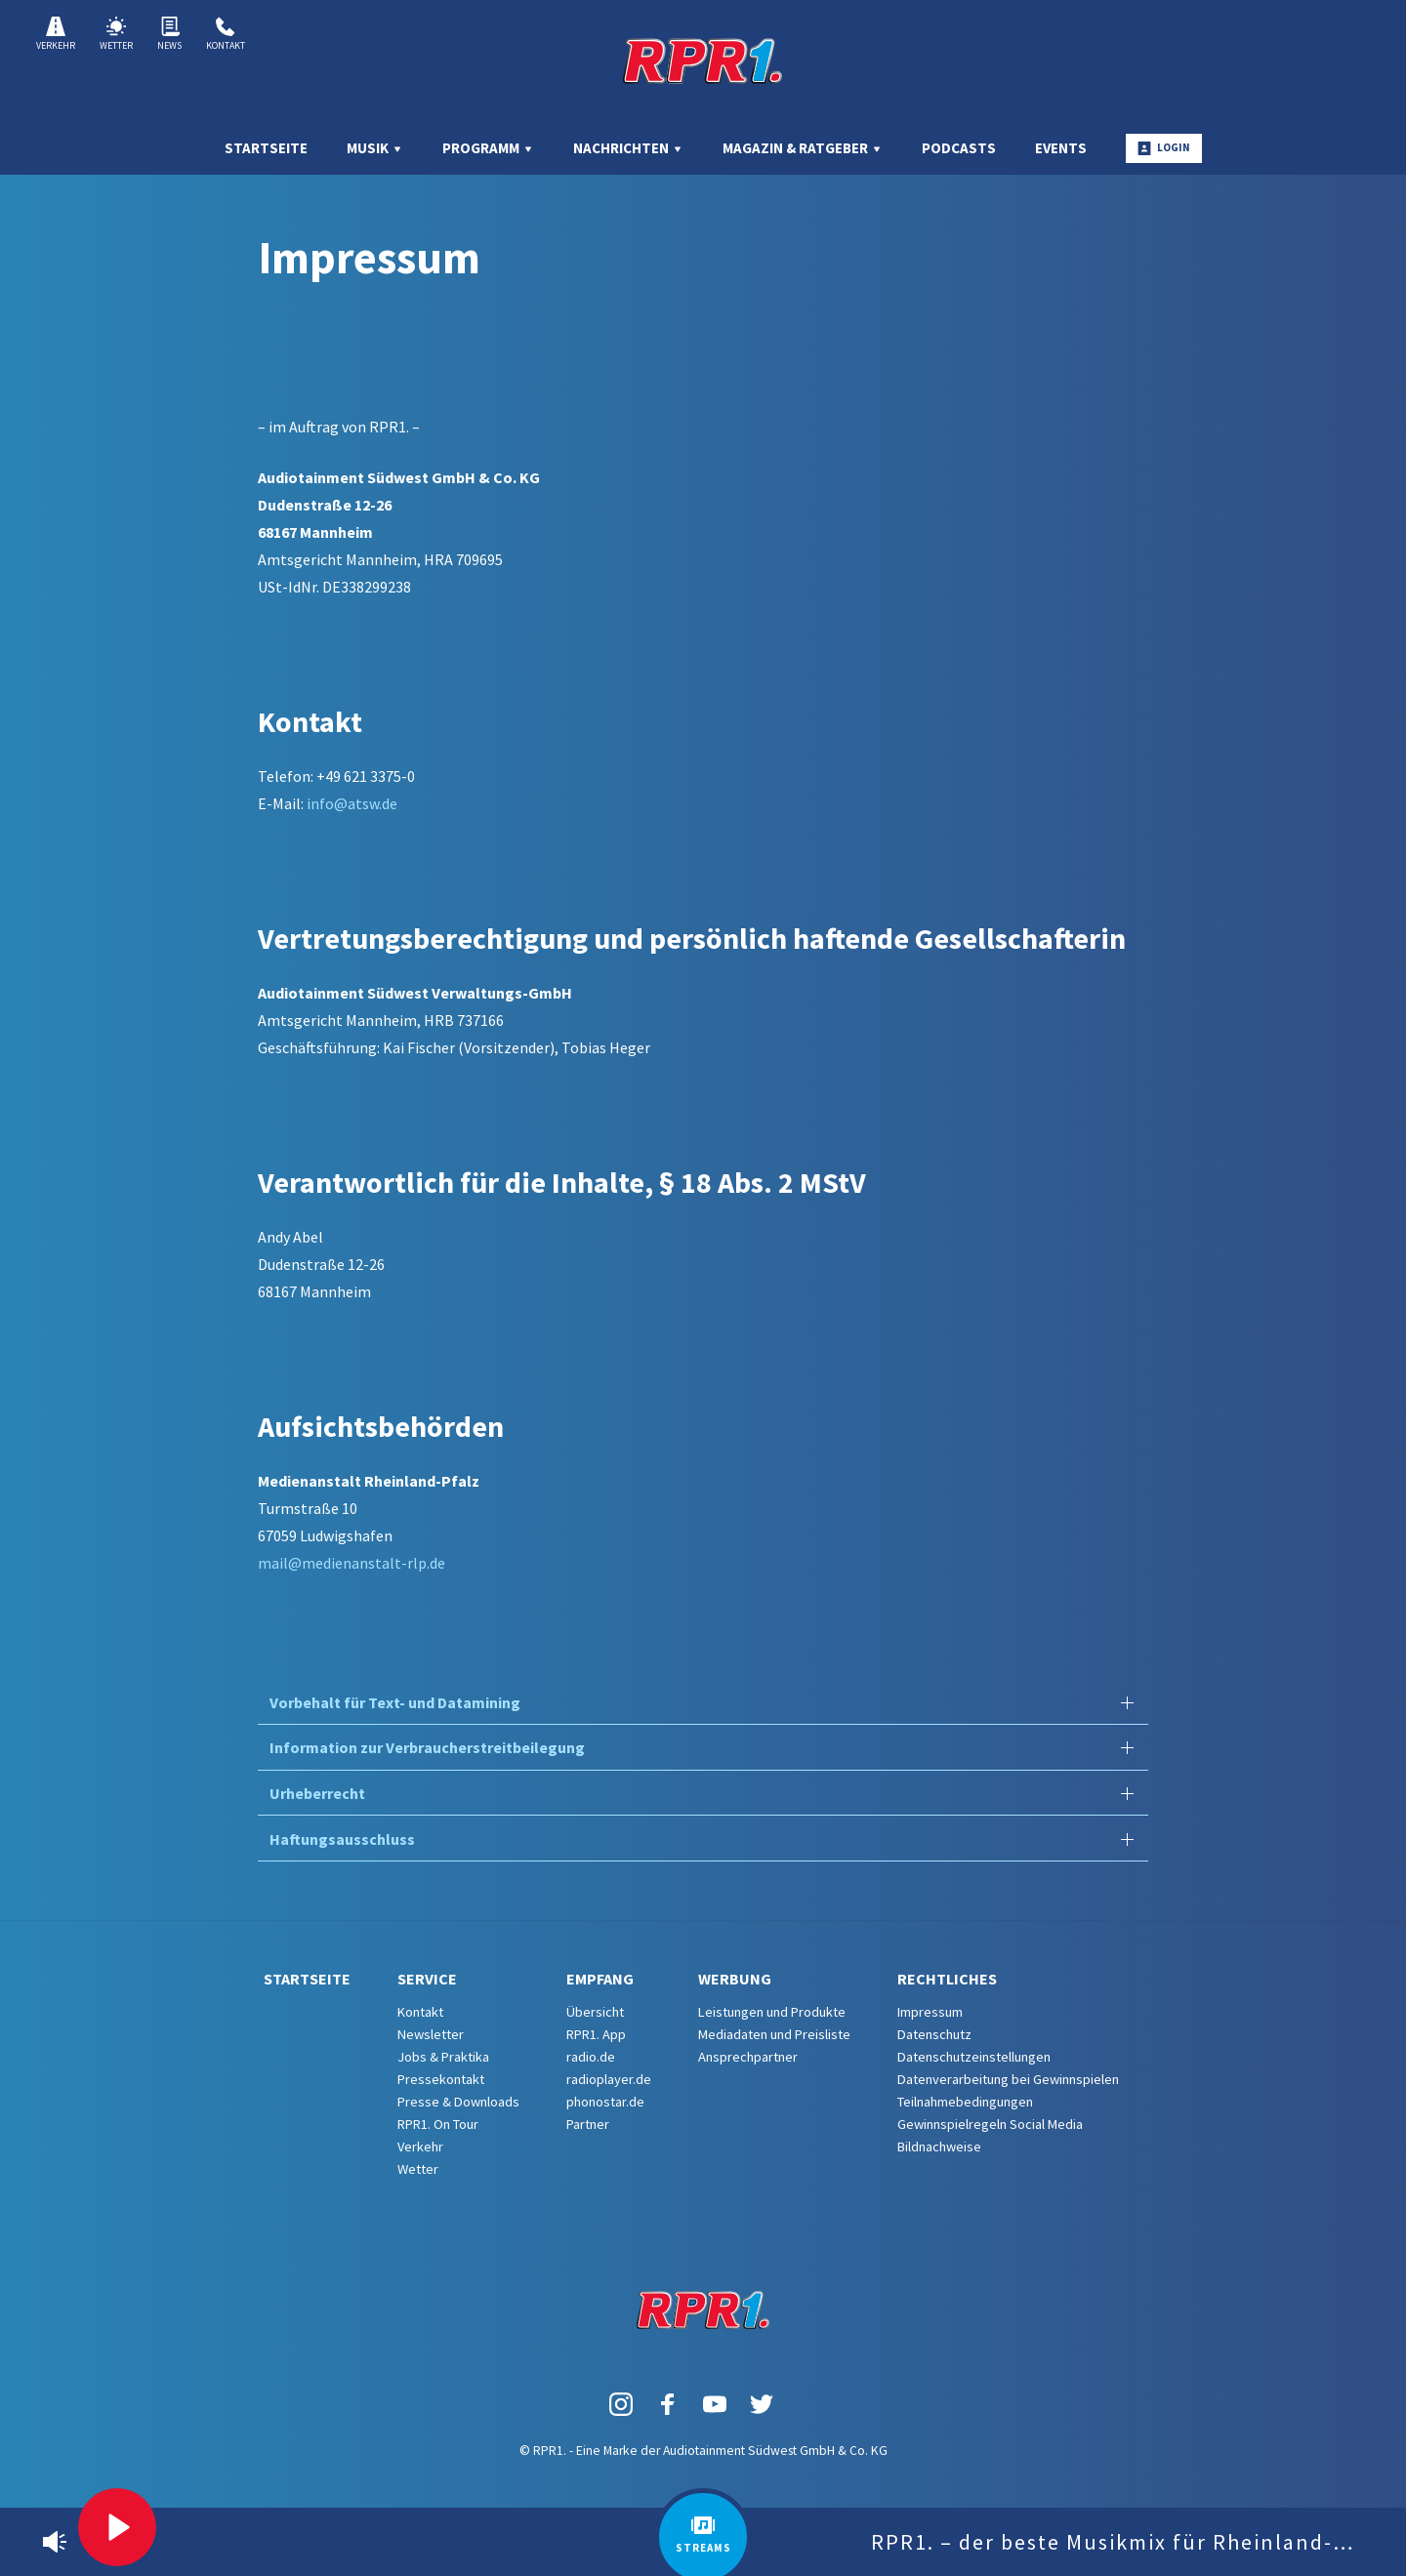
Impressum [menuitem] (930, 2012)
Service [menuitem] (427, 1978)
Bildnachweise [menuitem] (939, 2146)
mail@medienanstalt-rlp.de (351, 1563)
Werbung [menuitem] (734, 1978)
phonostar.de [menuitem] (605, 2101)
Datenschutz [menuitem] (934, 2034)
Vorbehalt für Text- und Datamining (394, 1702)
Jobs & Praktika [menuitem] (443, 2056)
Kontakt (225, 34)
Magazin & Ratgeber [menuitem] (803, 148)
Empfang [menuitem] (600, 1978)
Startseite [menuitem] (266, 148)
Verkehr (55, 34)
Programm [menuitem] (488, 148)
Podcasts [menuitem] (959, 148)
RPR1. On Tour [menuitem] (437, 2124)
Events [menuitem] (1061, 148)
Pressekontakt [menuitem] (440, 2079)
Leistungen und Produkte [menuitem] (772, 2012)
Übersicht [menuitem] (595, 2012)
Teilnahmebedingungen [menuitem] (965, 2101)
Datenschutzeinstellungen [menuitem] (974, 2056)
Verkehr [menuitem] (420, 2146)
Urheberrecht (317, 1793)
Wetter (116, 34)
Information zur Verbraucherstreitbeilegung (427, 1747)
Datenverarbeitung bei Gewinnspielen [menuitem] (1008, 2079)
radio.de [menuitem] (590, 2056)
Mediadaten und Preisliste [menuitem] (774, 2034)
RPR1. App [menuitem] (596, 2034)
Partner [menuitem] (587, 2124)
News (169, 34)
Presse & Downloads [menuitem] (458, 2101)
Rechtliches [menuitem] (947, 1978)
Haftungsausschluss (342, 1839)
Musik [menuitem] (375, 148)
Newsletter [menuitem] (430, 2034)
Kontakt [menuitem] (420, 2012)
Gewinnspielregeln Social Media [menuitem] (990, 2124)
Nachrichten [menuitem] (628, 148)
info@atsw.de (352, 803)
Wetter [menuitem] (417, 2169)
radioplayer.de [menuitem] (608, 2079)
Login (1163, 148)
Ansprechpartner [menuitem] (748, 2056)
